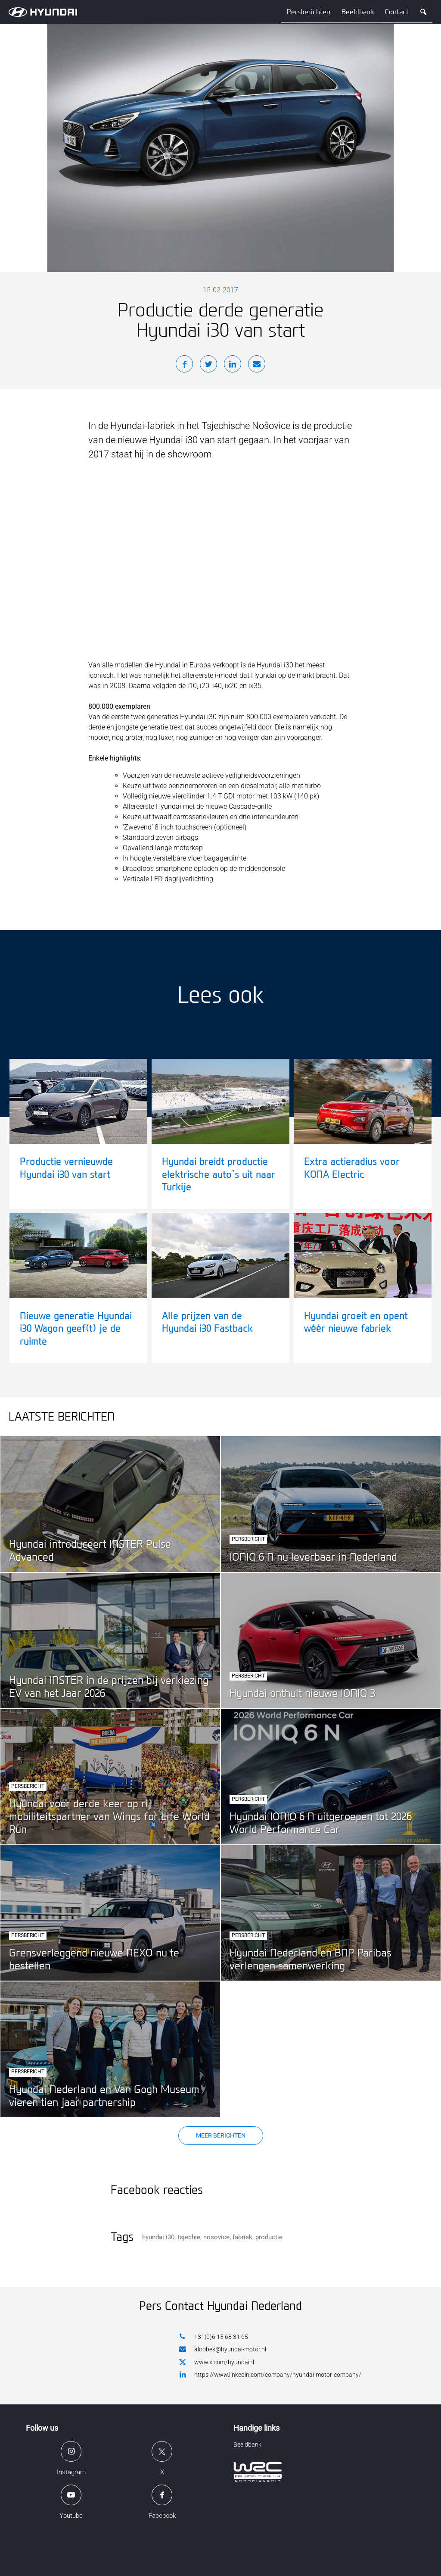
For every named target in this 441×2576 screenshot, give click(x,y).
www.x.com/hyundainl (216, 2362)
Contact (397, 11)
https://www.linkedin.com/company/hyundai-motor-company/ (270, 2374)
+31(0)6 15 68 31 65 (213, 2336)
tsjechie (188, 2237)
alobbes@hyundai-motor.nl (222, 2349)
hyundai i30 (158, 2237)
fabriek (242, 2237)
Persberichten (308, 11)
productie (269, 2237)
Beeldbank (358, 11)
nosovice (216, 2237)
